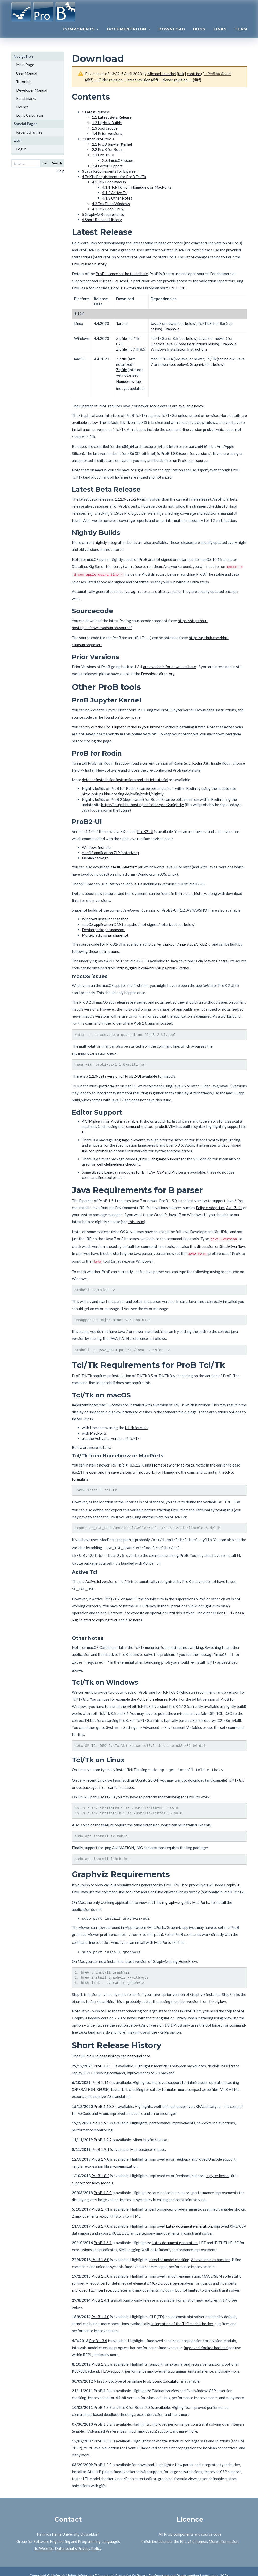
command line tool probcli (145, 1126)
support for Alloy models (92, 2173)
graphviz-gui (176, 1895)
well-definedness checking (118, 1164)
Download (171, 34)
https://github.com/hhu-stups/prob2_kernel (153, 968)
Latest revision (137, 79)
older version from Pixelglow (201, 1992)
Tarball (122, 323)
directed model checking (169, 2250)
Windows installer (97, 847)
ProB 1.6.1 (103, 2233)
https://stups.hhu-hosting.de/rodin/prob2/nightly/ (142, 804)
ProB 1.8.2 (100, 2166)
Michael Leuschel (113, 281)
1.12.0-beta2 (125, 499)
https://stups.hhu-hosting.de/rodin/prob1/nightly (122, 793)
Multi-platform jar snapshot (105, 935)
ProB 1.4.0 (100, 2307)
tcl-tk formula (136, 1427)
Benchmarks (26, 98)
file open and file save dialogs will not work (118, 1472)
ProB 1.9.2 (103, 2130)
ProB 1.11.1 (104, 2056)
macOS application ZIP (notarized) (110, 852)
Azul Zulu (234, 1207)
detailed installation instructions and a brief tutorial (125, 779)
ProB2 (118, 961)
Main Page (25, 64)
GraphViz (171, 329)
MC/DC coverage (164, 2274)
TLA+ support (112, 2362)
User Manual (26, 73)
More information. (224, 2532)
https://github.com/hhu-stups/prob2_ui (179, 944)
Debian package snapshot (103, 929)
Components (81, 34)
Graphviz (197, 364)
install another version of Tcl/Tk (98, 429)
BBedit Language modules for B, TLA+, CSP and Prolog (137, 1172)
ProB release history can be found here (117, 2047)
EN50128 (177, 288)
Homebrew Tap (128, 381)
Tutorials (23, 81)
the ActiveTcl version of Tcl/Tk (104, 1578)
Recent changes (29, 132)
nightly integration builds (116, 542)
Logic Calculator (30, 115)
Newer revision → (177, 79)
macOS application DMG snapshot (110, 924)
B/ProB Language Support (158, 1159)
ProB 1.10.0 (104, 2097)
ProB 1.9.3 (100, 2114)
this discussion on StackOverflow (217, 1246)
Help (60, 171)
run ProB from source (190, 460)
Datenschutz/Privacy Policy (78, 2539)
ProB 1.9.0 (100, 2150)
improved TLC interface (91, 2281)
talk (181, 73)
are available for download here (169, 666)
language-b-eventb (130, 1140)
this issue (136, 1221)
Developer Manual (31, 90)
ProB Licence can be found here (122, 273)
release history (193, 893)
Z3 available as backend (210, 2250)
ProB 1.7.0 (100, 2217)
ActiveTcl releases (152, 1693)
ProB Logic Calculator (161, 2372)
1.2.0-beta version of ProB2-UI (115, 1076)
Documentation (128, 34)
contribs (194, 73)
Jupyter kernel (217, 2166)
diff (89, 79)
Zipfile (121, 338)
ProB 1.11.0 (101, 2073)
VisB (135, 884)
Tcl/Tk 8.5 (236, 1773)
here (137, 1615)
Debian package (95, 858)
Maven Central (216, 961)
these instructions (104, 951)
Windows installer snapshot (105, 919)
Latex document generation (189, 2217)
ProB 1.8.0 (103, 2183)
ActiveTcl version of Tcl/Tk (117, 1438)
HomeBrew (187, 1951)
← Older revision (108, 79)
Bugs (199, 34)
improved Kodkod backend (206, 2338)
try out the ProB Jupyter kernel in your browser (124, 727)
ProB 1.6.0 (100, 2250)
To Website (43, 2539)
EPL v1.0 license (193, 2532)
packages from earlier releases (108, 1780)
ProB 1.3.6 (98, 2331)
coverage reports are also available (151, 591)
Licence (22, 107)
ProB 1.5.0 (100, 2267)
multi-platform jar (127, 867)
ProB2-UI (145, 831)
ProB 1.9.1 (100, 2140)
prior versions (198, 453)
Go (45, 163)
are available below (188, 406)
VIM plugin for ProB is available (111, 1121)
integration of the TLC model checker (182, 2314)
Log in (21, 149)
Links (220, 34)
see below (187, 323)
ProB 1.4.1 (100, 2291)
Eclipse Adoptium (210, 1207)
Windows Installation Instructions (179, 349)
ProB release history (89, 264)
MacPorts (98, 1433)
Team (241, 34)
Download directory (157, 673)
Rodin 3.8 (200, 763)
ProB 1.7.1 (100, 2200)
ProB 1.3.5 (100, 2355)
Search (57, 163)
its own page (130, 717)
